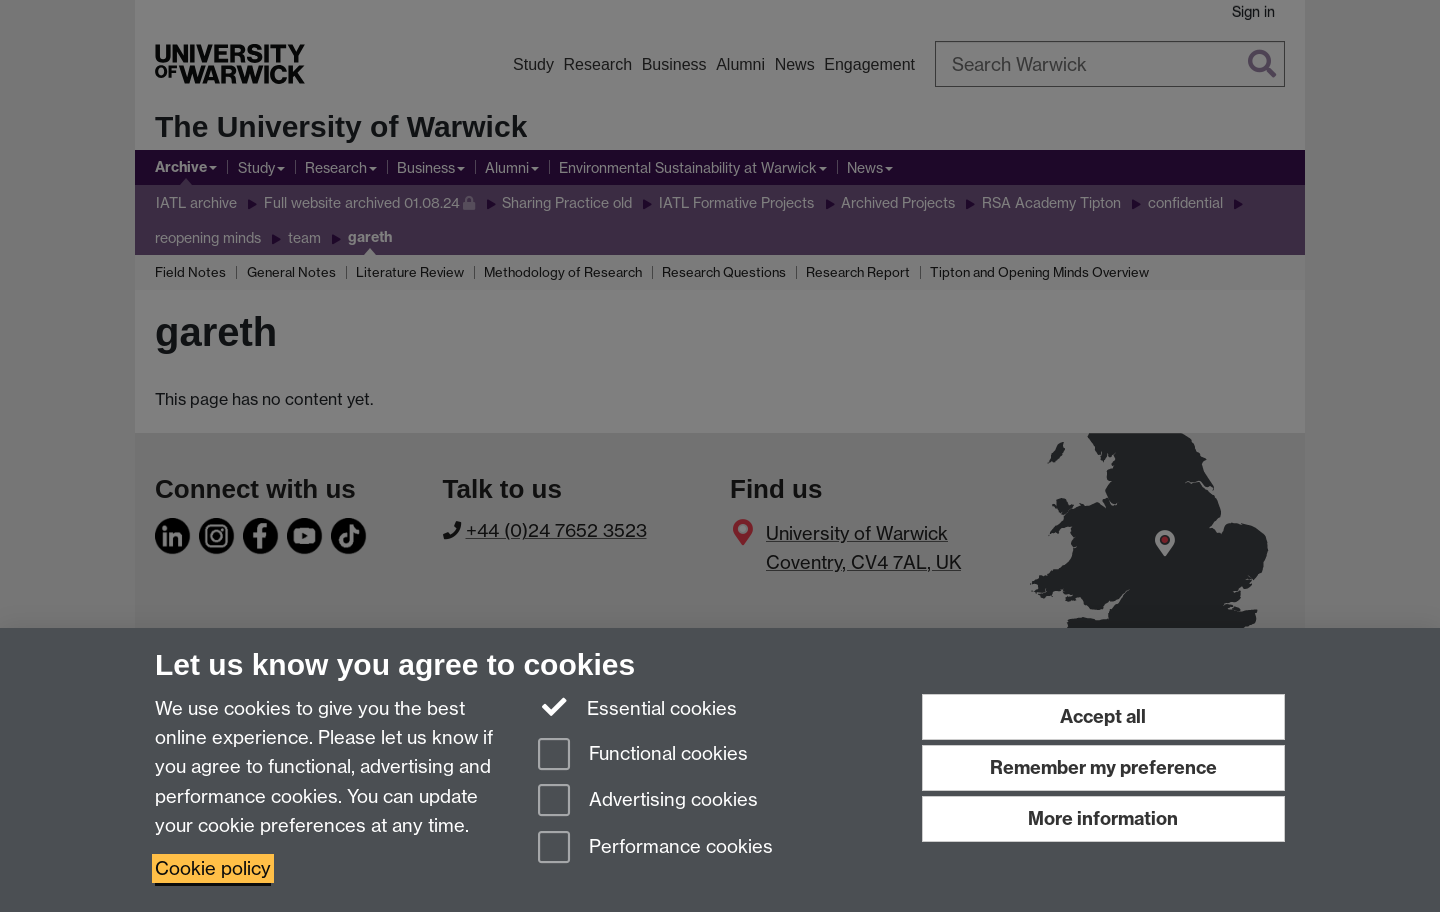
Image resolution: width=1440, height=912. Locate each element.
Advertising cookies (648, 801)
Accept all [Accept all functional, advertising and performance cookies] (1103, 716)
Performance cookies (655, 848)
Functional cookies (643, 755)
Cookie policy (213, 868)
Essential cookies (637, 707)
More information (1103, 818)
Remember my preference (1103, 767)
